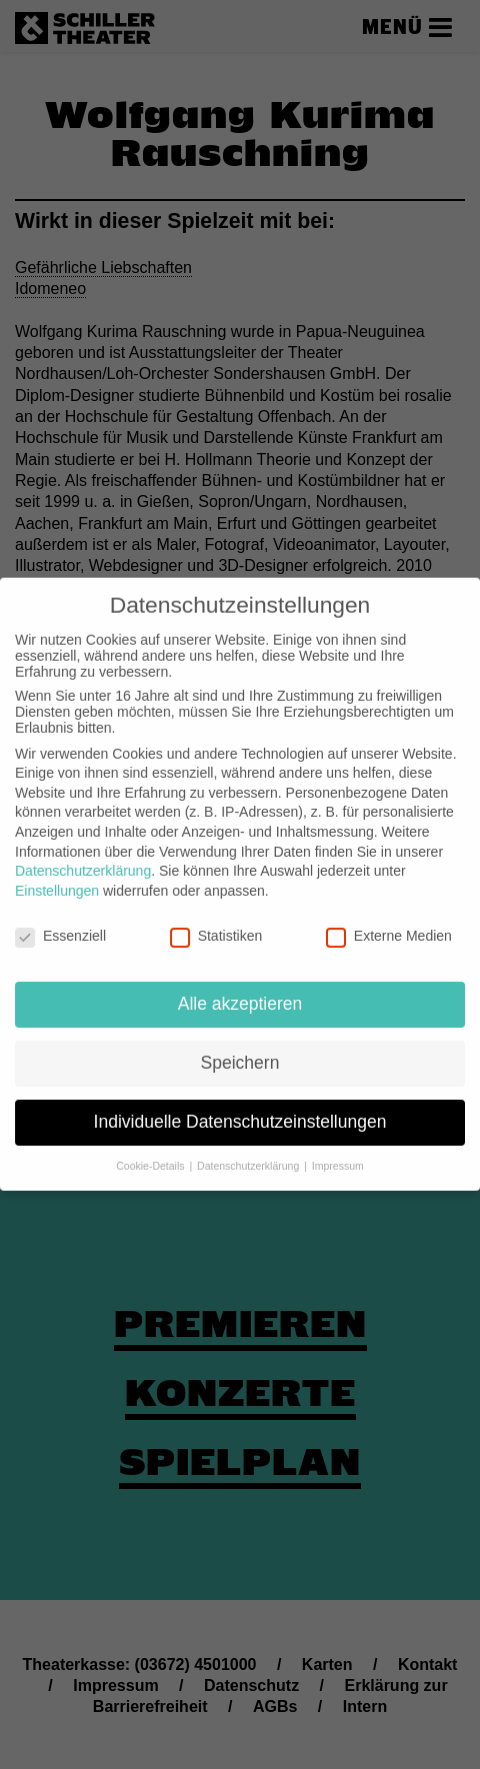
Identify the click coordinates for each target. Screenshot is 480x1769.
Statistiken (216, 921)
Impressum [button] (338, 1151)
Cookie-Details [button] (151, 1151)
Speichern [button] (240, 1048)
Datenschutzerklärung (83, 856)
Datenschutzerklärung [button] (249, 1151)
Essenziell (60, 921)
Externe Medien (389, 921)
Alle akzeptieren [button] (240, 989)
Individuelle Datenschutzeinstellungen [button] (240, 1107)
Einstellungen (57, 876)
